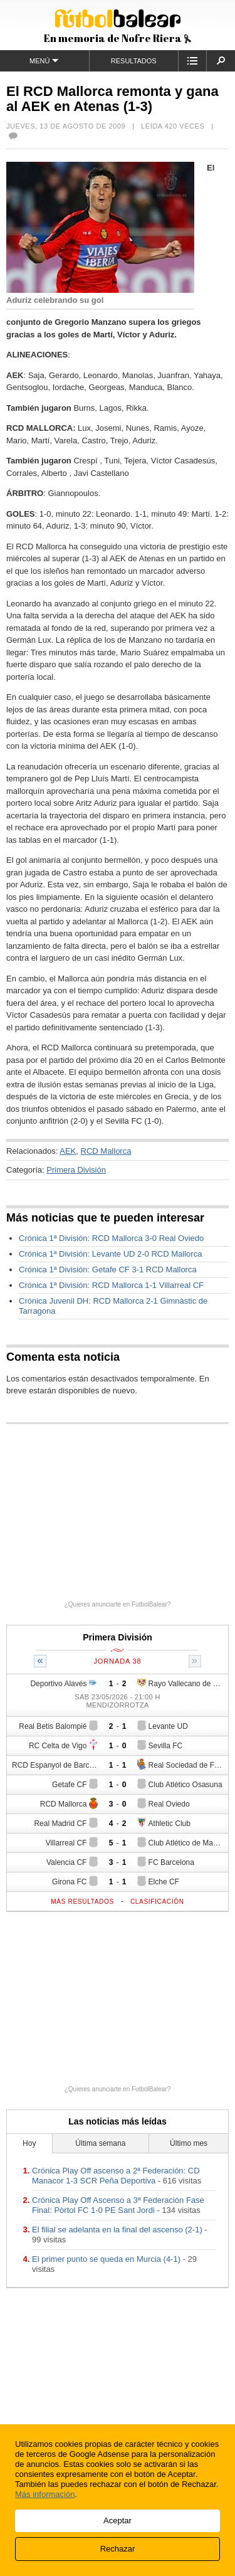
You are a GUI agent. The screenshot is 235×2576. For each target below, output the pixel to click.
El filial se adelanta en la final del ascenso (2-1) (117, 2229)
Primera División (76, 1170)
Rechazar (117, 2548)
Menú (44, 60)
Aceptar (117, 2520)
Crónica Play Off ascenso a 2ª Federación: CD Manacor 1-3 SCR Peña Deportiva (116, 2175)
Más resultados (82, 1901)
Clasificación (157, 1901)
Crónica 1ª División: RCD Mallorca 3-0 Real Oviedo (111, 1238)
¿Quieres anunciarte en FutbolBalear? (118, 1604)
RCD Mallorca (106, 1151)
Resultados (134, 61)
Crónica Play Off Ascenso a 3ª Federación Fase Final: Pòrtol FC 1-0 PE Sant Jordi (118, 2205)
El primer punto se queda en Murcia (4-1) (106, 2259)
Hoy (29, 2143)
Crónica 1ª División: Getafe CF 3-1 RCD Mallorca (108, 1269)
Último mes (188, 2143)
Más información (45, 2494)
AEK (68, 1151)
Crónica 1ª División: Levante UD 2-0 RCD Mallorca (110, 1254)
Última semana (100, 2143)
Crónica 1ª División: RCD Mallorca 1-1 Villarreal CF (111, 1285)
